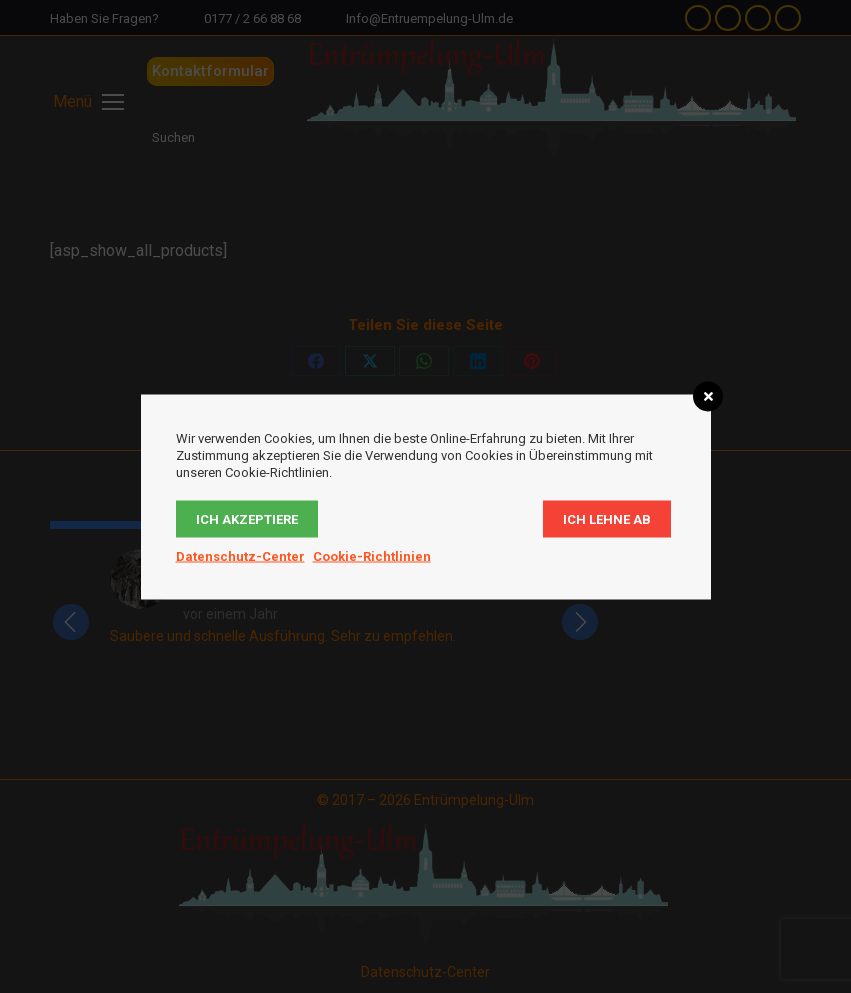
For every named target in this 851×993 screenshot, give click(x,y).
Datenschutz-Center (240, 555)
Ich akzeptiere (247, 518)
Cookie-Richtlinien (372, 555)
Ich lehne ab (607, 518)
